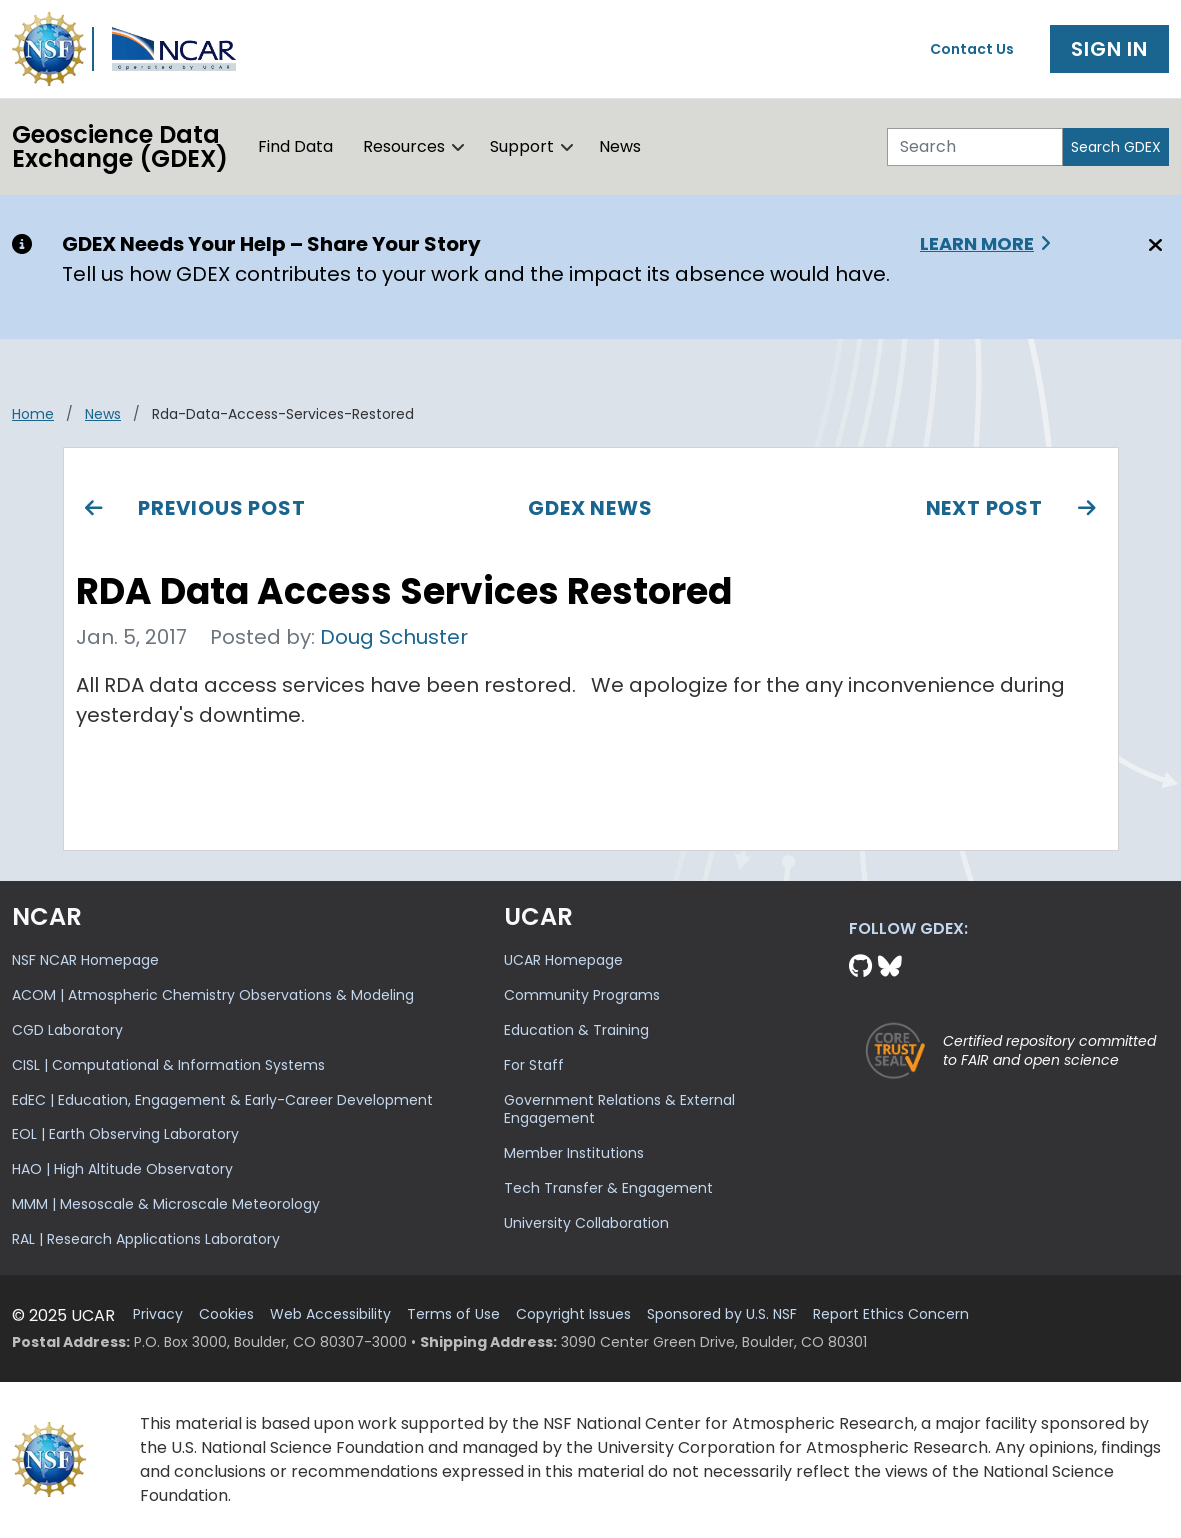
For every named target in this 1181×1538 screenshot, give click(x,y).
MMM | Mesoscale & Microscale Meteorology (166, 1204)
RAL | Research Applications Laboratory (146, 1239)
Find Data (295, 146)
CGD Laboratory (67, 1030)
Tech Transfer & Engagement (608, 1188)
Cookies (226, 1314)
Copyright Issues (573, 1314)
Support (522, 146)
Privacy (158, 1314)
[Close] (1152, 245)
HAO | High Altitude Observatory (122, 1169)
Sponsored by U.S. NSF (722, 1314)
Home (33, 414)
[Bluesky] (890, 966)
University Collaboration (586, 1223)
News (620, 146)
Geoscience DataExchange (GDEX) (120, 146)
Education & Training (576, 1030)
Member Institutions (574, 1153)
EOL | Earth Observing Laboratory (125, 1134)
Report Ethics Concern (891, 1314)
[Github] (863, 966)
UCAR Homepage (563, 960)
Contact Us (972, 49)
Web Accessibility (330, 1314)
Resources (404, 146)
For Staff (534, 1065)
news (103, 414)
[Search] (975, 147)
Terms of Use (453, 1314)
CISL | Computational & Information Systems (168, 1065)
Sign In (1109, 49)
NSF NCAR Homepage (85, 960)
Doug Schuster (394, 637)
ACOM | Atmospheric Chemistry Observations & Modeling (213, 995)
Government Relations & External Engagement (619, 1109)
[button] (458, 147)
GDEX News (590, 508)
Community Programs (582, 995)
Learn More (977, 243)
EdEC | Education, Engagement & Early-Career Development (222, 1100)
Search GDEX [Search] (1116, 147)
